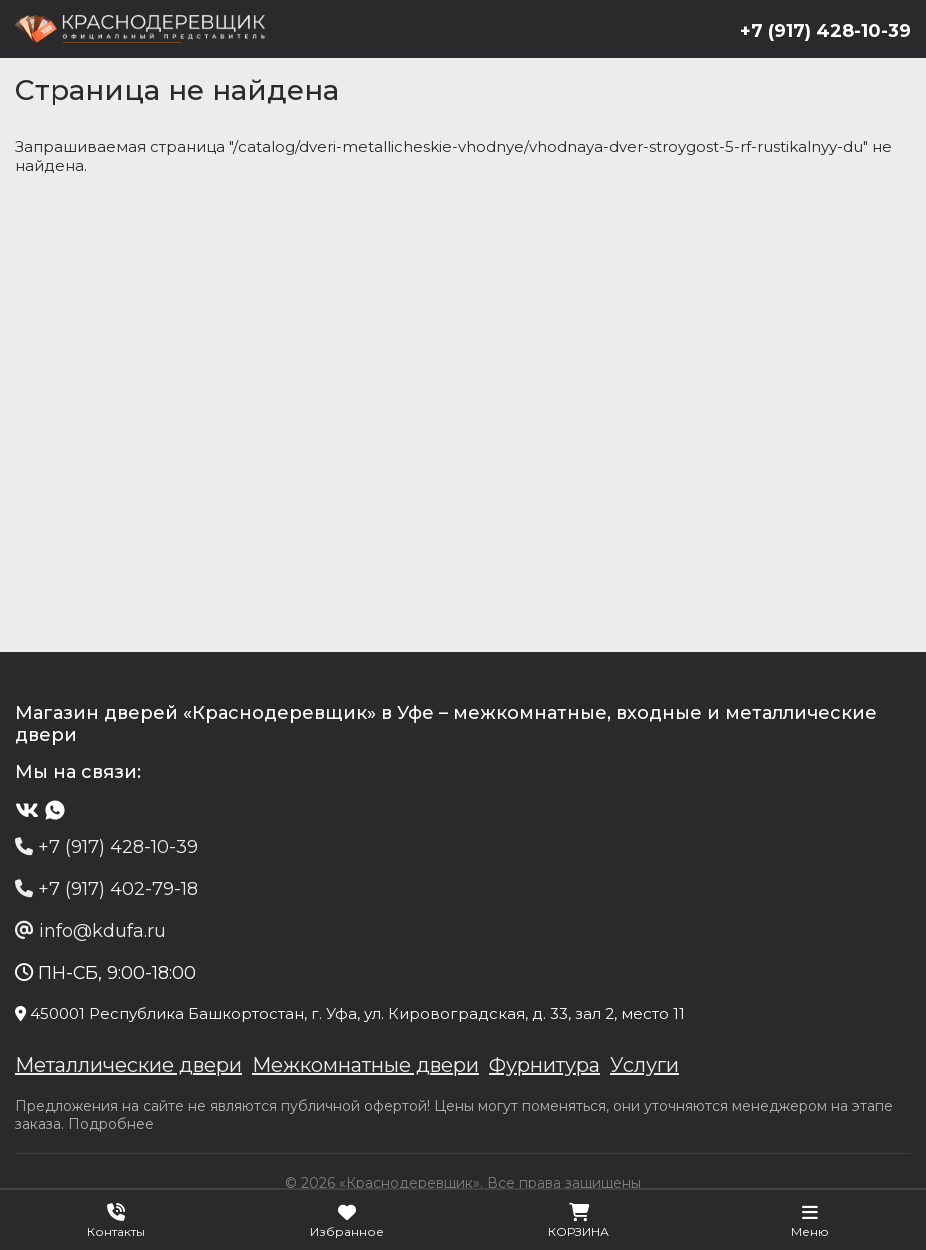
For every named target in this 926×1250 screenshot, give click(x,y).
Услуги (644, 1065)
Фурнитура (544, 1065)
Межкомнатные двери (365, 1065)
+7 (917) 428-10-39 (825, 31)
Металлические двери (128, 1065)
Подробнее (111, 1124)
